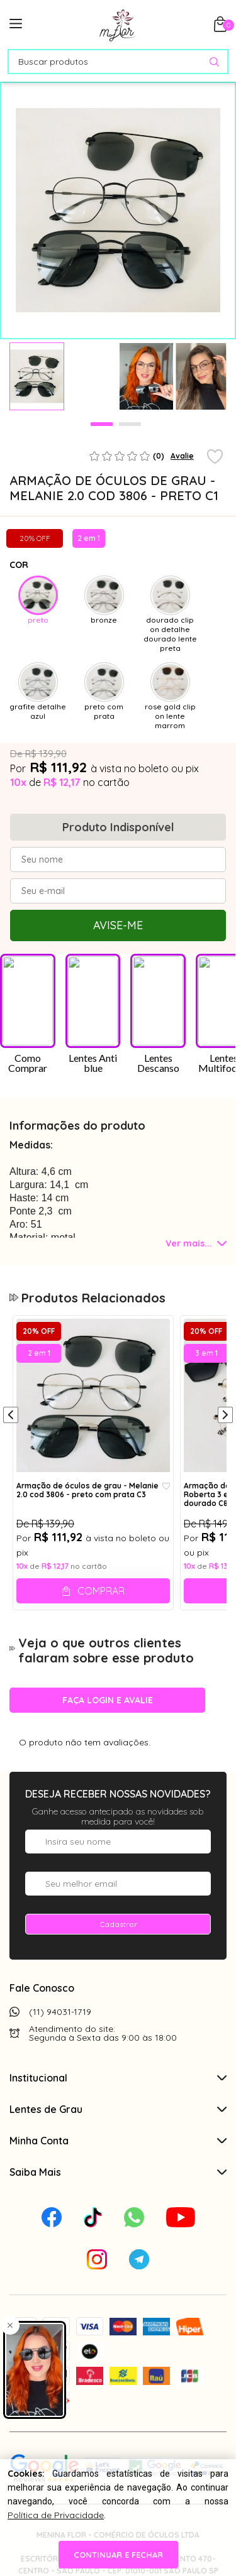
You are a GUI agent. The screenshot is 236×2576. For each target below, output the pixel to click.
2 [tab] (130, 424)
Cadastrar (118, 1924)
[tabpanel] (36, 376)
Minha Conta (118, 2140)
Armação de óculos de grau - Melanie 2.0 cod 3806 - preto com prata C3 (87, 1490)
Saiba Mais (118, 2172)
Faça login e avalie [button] (107, 1700)
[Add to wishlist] (215, 457)
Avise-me (118, 925)
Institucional (118, 2077)
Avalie (182, 456)
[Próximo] (225, 1416)
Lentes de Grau (118, 2109)
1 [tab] (102, 424)
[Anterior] (10, 1416)
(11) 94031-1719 (60, 2011)
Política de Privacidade (56, 2515)
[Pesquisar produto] (214, 62)
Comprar (101, 1591)
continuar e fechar (118, 2555)
